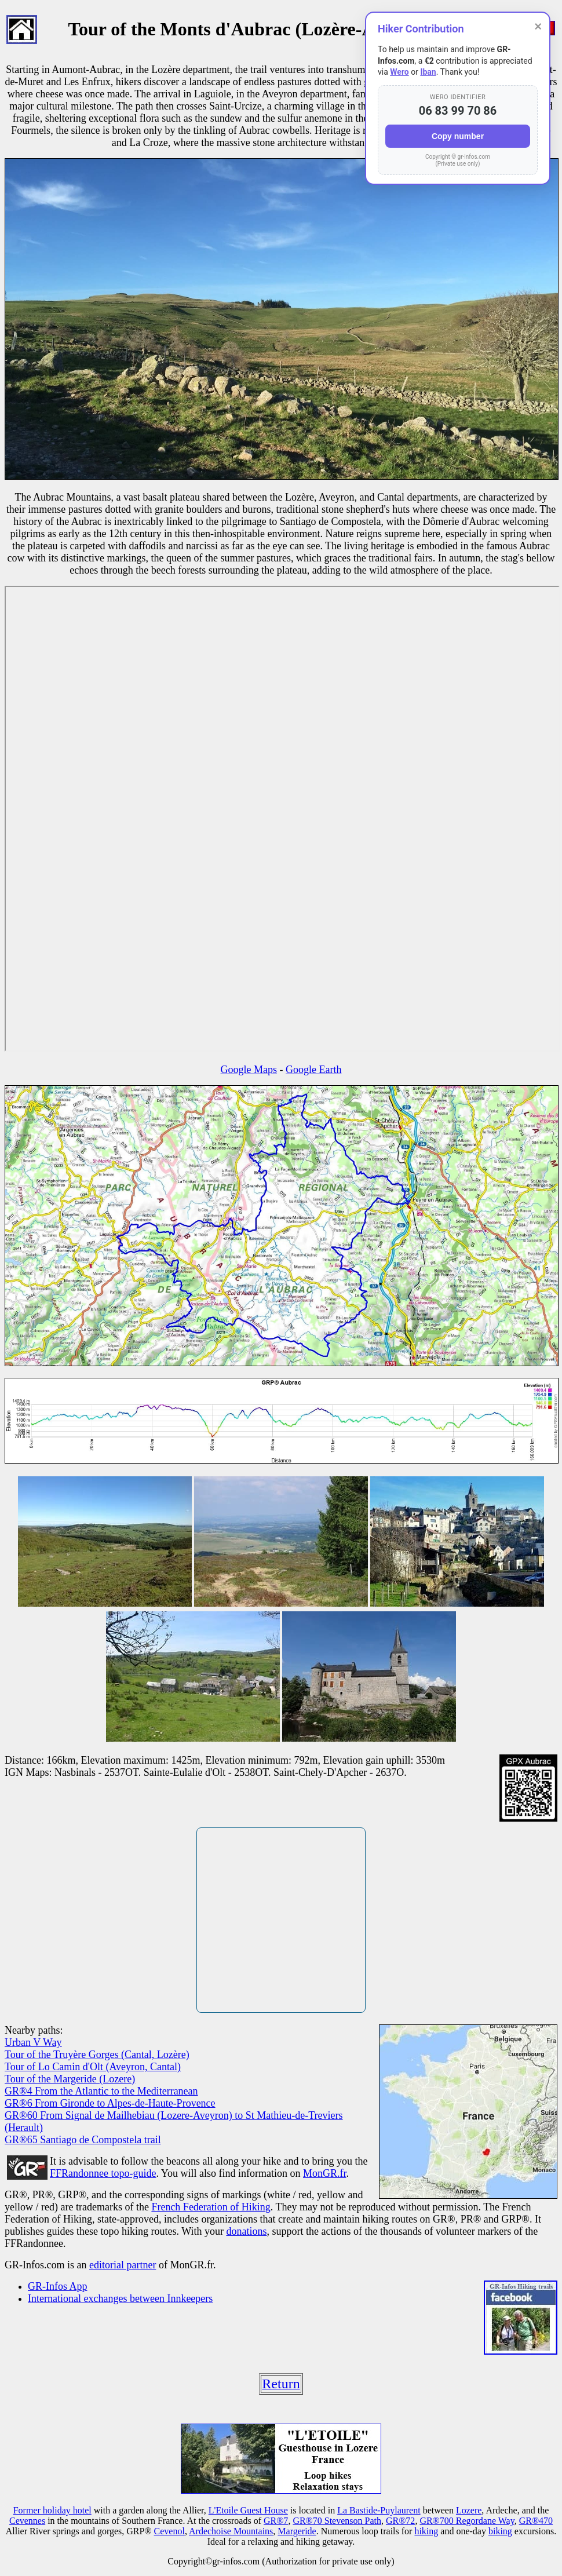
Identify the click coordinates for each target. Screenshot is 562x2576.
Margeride (297, 2531)
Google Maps (249, 1069)
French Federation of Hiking (210, 2207)
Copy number (458, 136)
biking (500, 2531)
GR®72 (400, 2521)
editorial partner (122, 2265)
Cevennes (27, 2521)
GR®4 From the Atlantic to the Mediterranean (101, 2091)
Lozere (468, 2510)
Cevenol (169, 2531)
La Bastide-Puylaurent (379, 2510)
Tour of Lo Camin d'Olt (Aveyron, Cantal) (93, 2067)
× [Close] (538, 26)
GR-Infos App (57, 2286)
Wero (399, 71)
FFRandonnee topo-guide (103, 2173)
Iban (428, 71)
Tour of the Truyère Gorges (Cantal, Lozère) (97, 2054)
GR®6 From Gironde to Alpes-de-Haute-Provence (110, 2103)
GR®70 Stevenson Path (337, 2521)
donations (246, 2231)
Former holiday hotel (52, 2510)
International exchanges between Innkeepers (120, 2298)
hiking (426, 2531)
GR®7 (276, 2521)
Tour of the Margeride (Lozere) (70, 2079)
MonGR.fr (324, 2173)
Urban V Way (33, 2042)
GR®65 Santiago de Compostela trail (83, 2140)
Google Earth (313, 1069)
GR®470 (536, 2521)
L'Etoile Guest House (248, 2510)
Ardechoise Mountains (231, 2531)
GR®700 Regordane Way (466, 2521)
